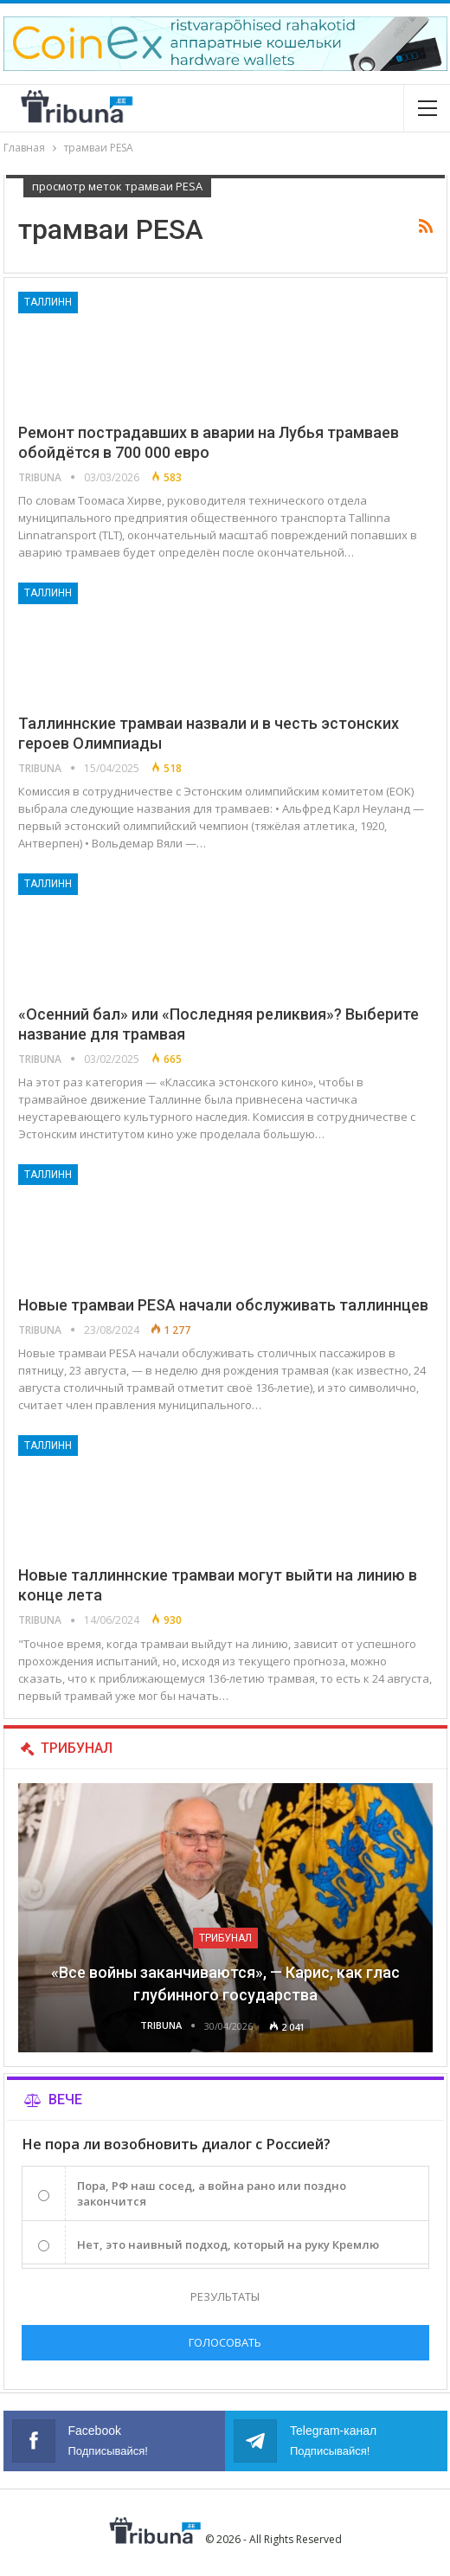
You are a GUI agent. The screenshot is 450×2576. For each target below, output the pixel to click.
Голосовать (225, 2342)
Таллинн (48, 302)
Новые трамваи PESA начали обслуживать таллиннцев (223, 1305)
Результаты (225, 2296)
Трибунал (225, 1938)
